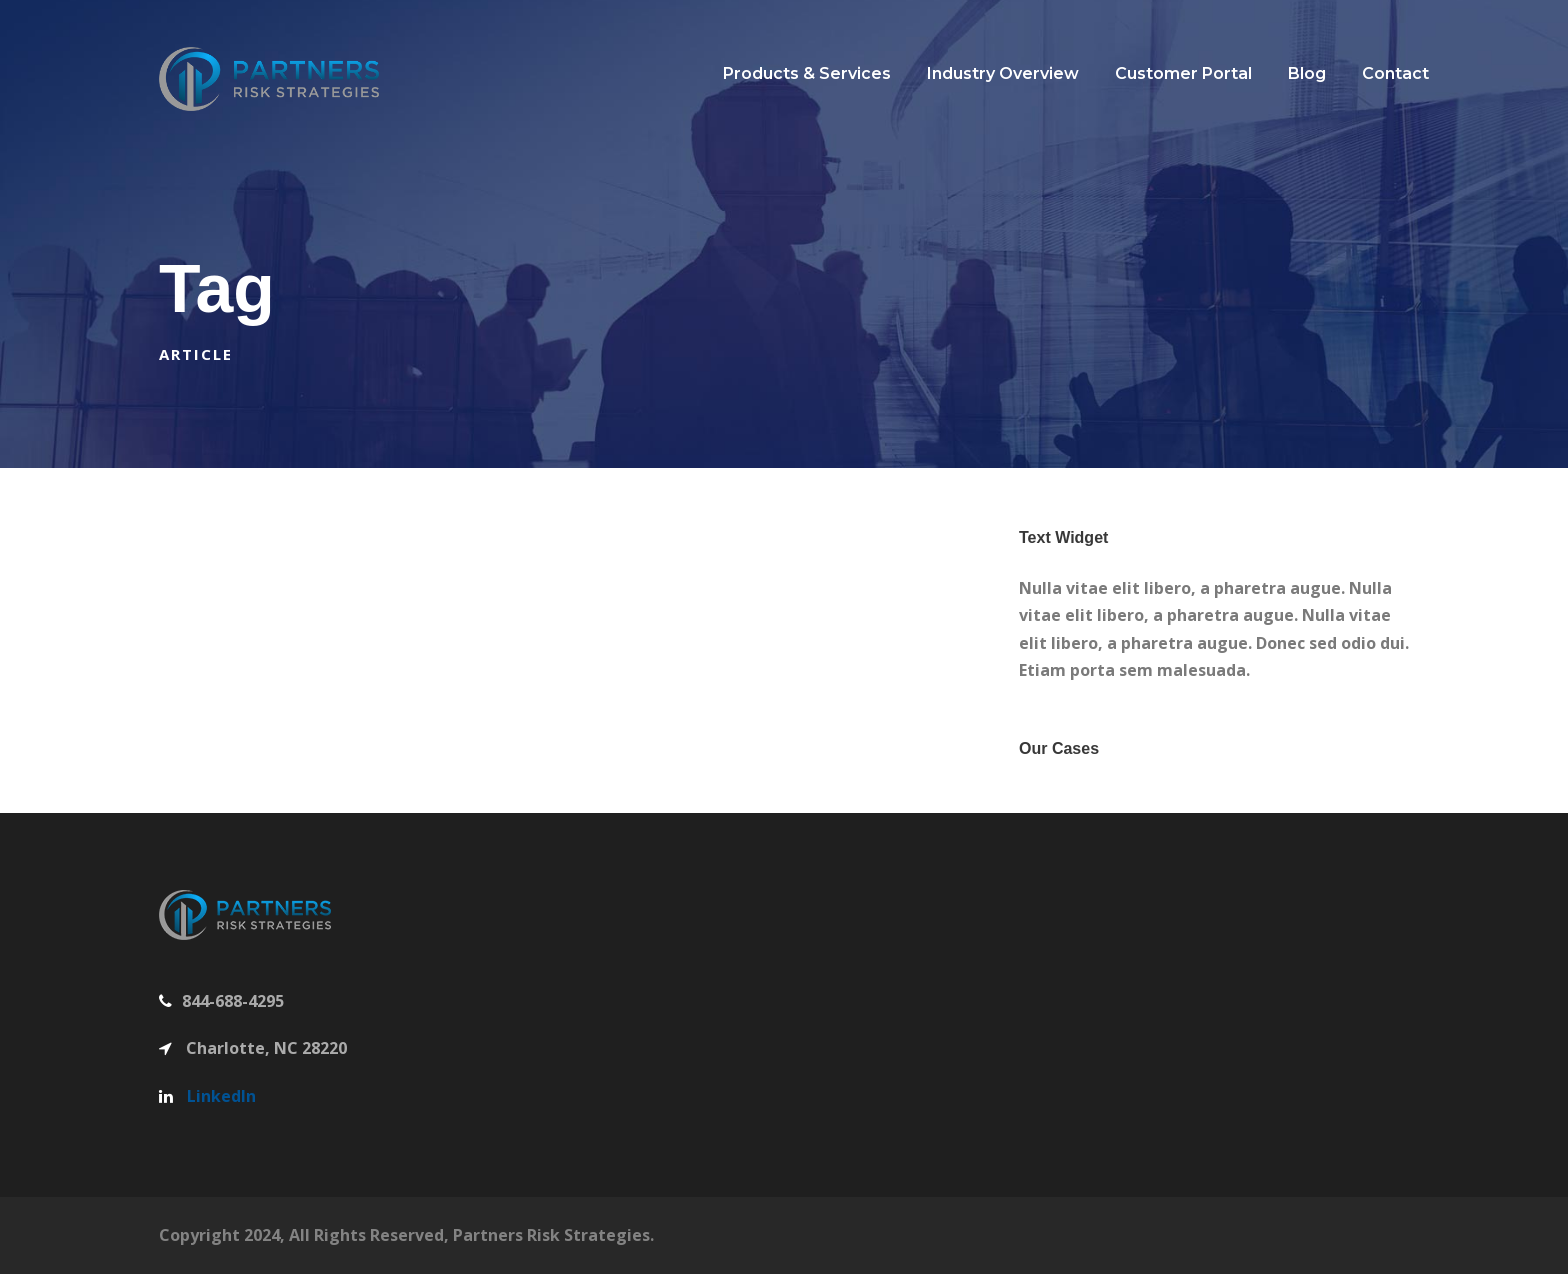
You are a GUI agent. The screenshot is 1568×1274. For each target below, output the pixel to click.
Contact (1395, 73)
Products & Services (807, 73)
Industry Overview (1003, 73)
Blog (1307, 73)
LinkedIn (221, 1096)
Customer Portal (1183, 73)
